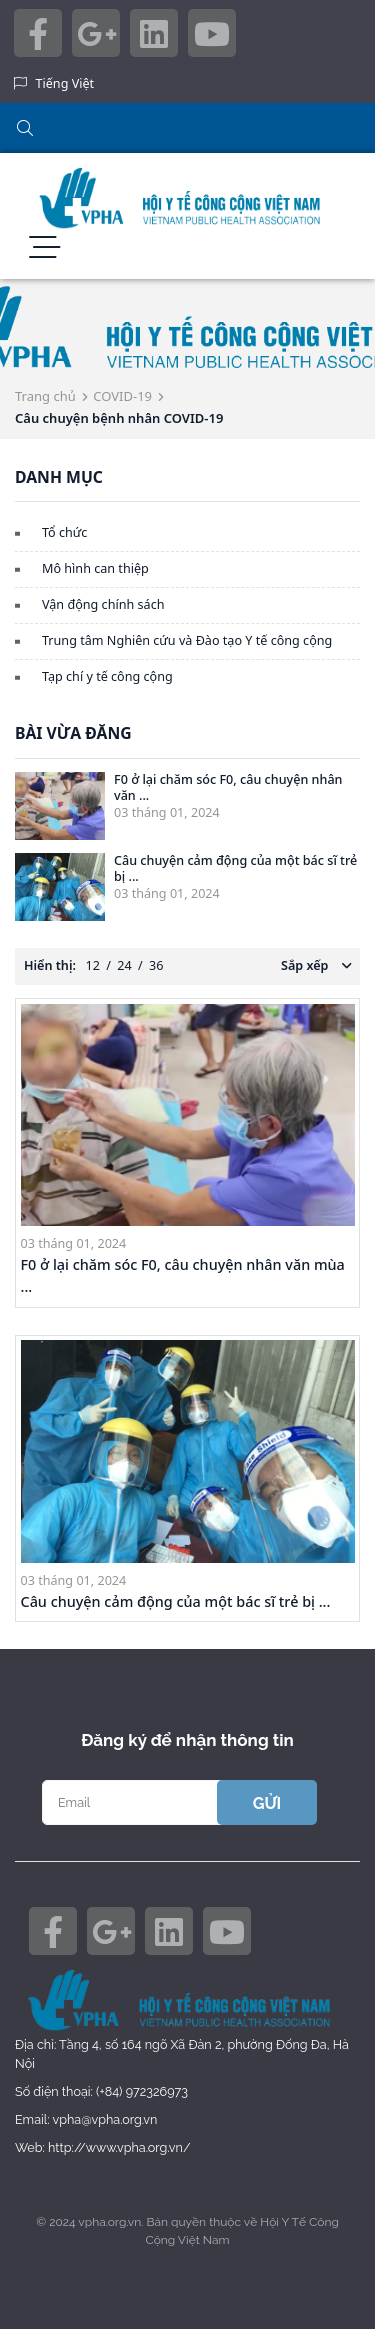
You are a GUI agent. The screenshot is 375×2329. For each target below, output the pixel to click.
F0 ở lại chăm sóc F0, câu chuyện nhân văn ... (228, 787)
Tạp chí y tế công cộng (107, 676)
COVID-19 (122, 396)
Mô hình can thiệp (95, 568)
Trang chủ (45, 396)
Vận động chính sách (103, 604)
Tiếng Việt (65, 83)
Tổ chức (64, 532)
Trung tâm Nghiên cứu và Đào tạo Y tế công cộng (187, 640)
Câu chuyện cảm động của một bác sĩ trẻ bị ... (235, 868)
